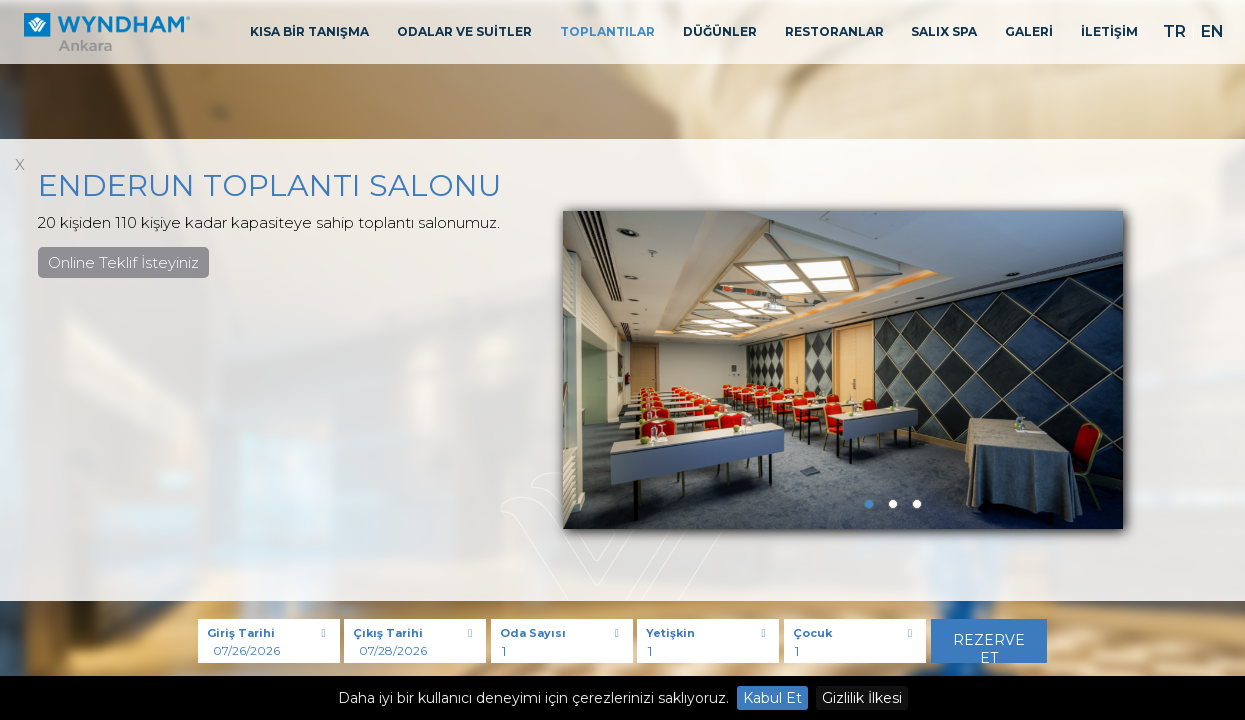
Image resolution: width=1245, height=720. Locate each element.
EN (1212, 31)
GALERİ (1029, 31)
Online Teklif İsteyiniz (123, 262)
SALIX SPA (944, 31)
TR (1174, 31)
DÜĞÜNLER (720, 31)
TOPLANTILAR (607, 31)
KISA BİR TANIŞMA (309, 31)
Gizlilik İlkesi (862, 698)
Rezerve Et (989, 647)
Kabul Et (772, 698)
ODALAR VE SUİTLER (464, 31)
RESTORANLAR (834, 31)
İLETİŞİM (1109, 31)
